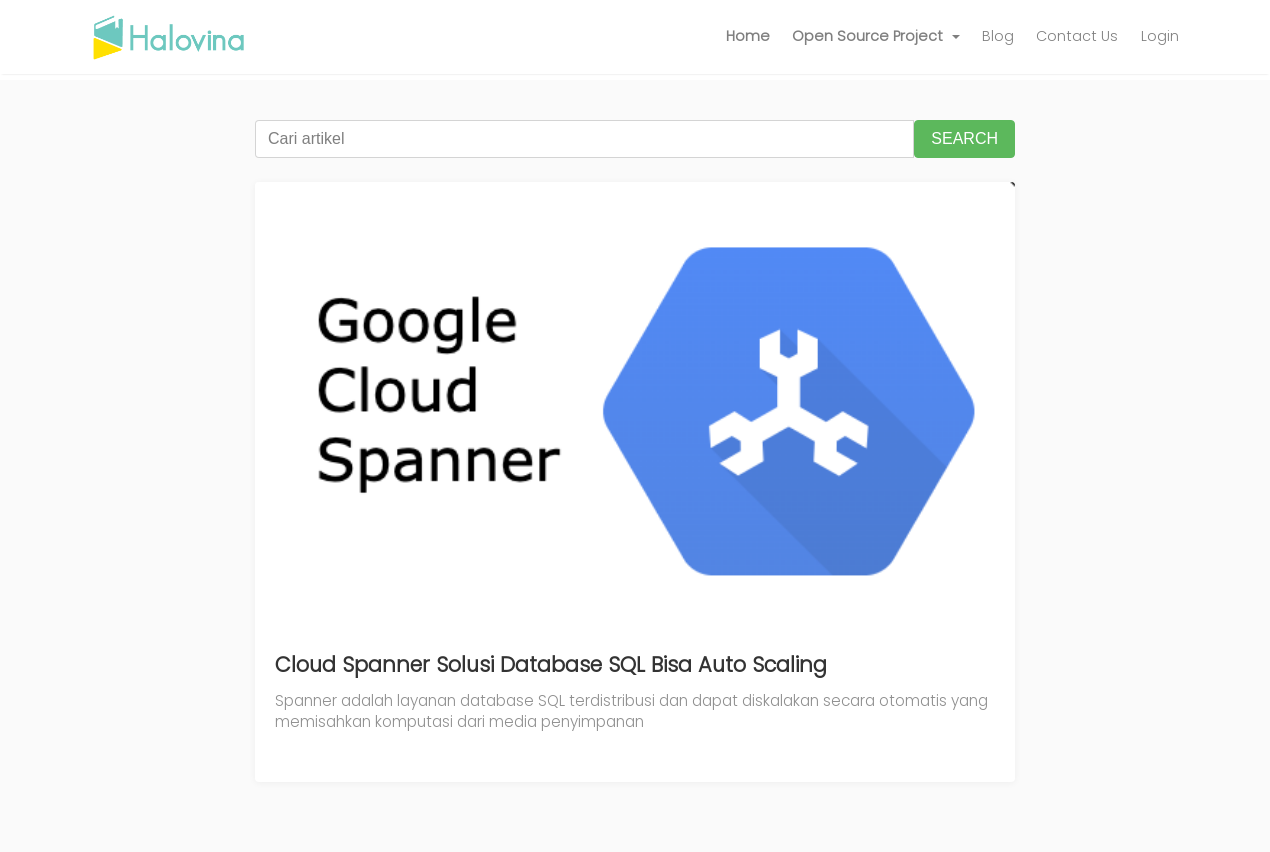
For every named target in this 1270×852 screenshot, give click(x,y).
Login (1160, 36)
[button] (876, 37)
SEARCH (964, 138)
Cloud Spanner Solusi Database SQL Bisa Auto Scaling (551, 664)
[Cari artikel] (584, 139)
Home (748, 36)
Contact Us (1077, 36)
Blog (998, 36)
